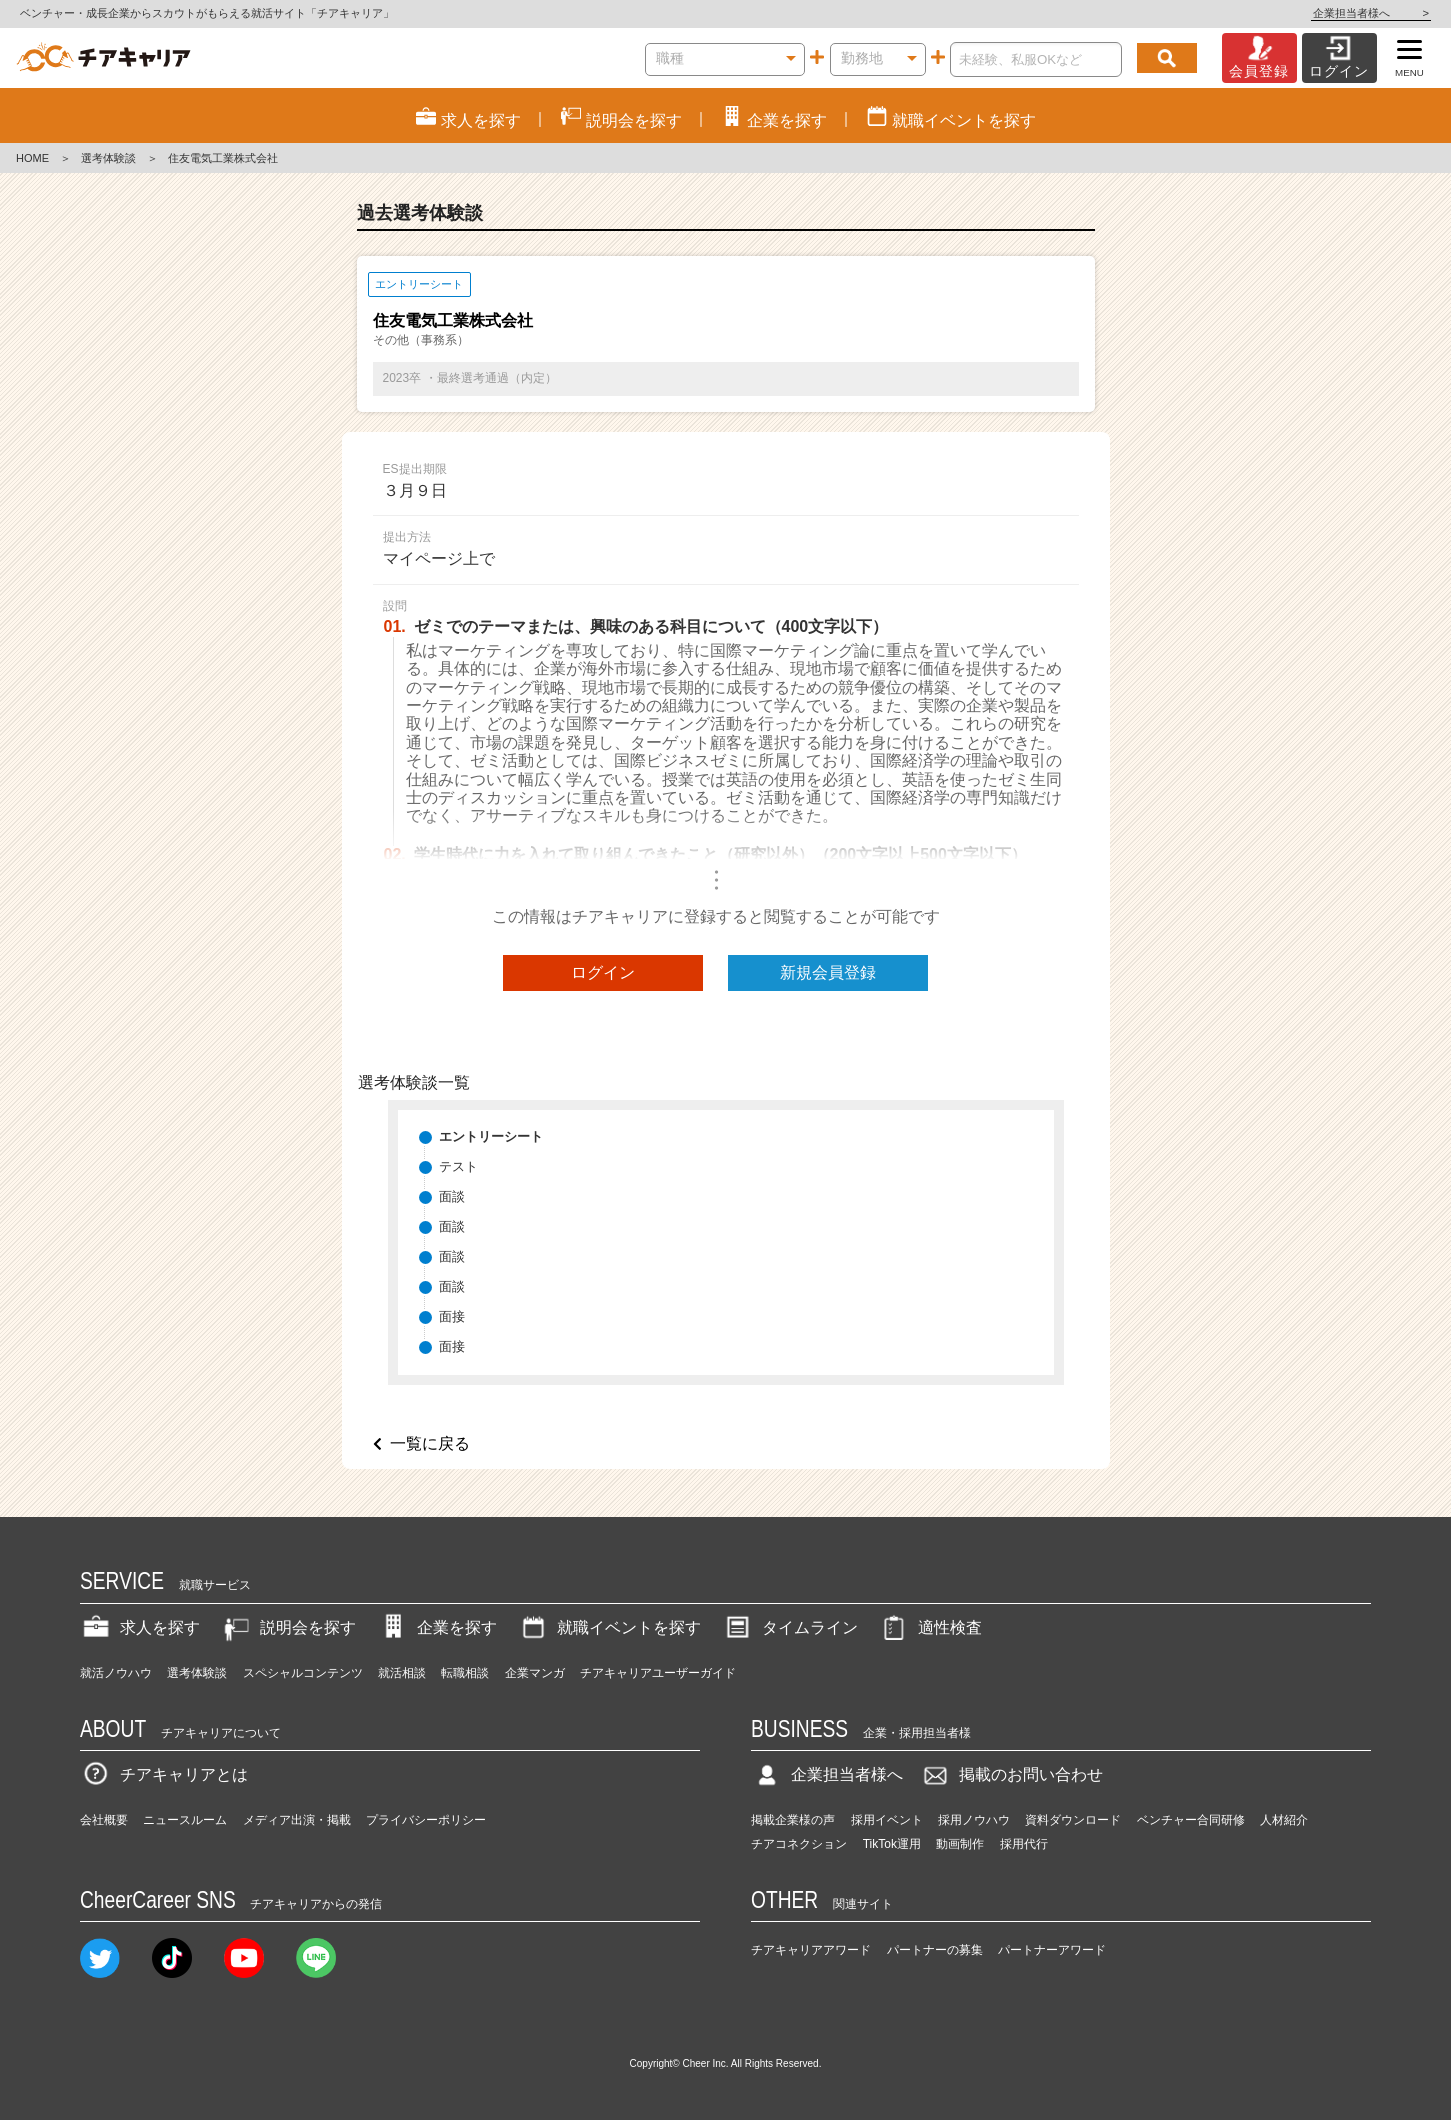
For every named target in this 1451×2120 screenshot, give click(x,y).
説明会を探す (288, 1627)
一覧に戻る (430, 1443)
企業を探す (437, 1627)
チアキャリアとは (164, 1774)
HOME (32, 158)
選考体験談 (108, 158)
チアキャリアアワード (811, 1950)
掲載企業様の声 (793, 1820)
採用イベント (887, 1820)
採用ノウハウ (974, 1820)
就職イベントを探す (609, 1627)
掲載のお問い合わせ (1011, 1774)
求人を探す (140, 1627)
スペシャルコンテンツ (303, 1673)
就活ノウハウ (116, 1673)
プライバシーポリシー (426, 1820)
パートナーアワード (1052, 1950)
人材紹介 (1284, 1820)
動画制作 (960, 1844)
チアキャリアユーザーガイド (658, 1673)
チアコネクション (799, 1844)
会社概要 (104, 1820)
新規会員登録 (828, 972)
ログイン (603, 972)
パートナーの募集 (935, 1950)
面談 (452, 1196)
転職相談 (465, 1673)
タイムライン (790, 1627)
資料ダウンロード (1073, 1820)
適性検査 (930, 1627)
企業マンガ (535, 1673)
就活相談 (402, 1673)
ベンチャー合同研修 (1191, 1820)
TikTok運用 (892, 1844)
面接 (452, 1316)
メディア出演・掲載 (297, 1820)
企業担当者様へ (1371, 13)
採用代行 (1024, 1844)
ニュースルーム (185, 1820)
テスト (458, 1166)
